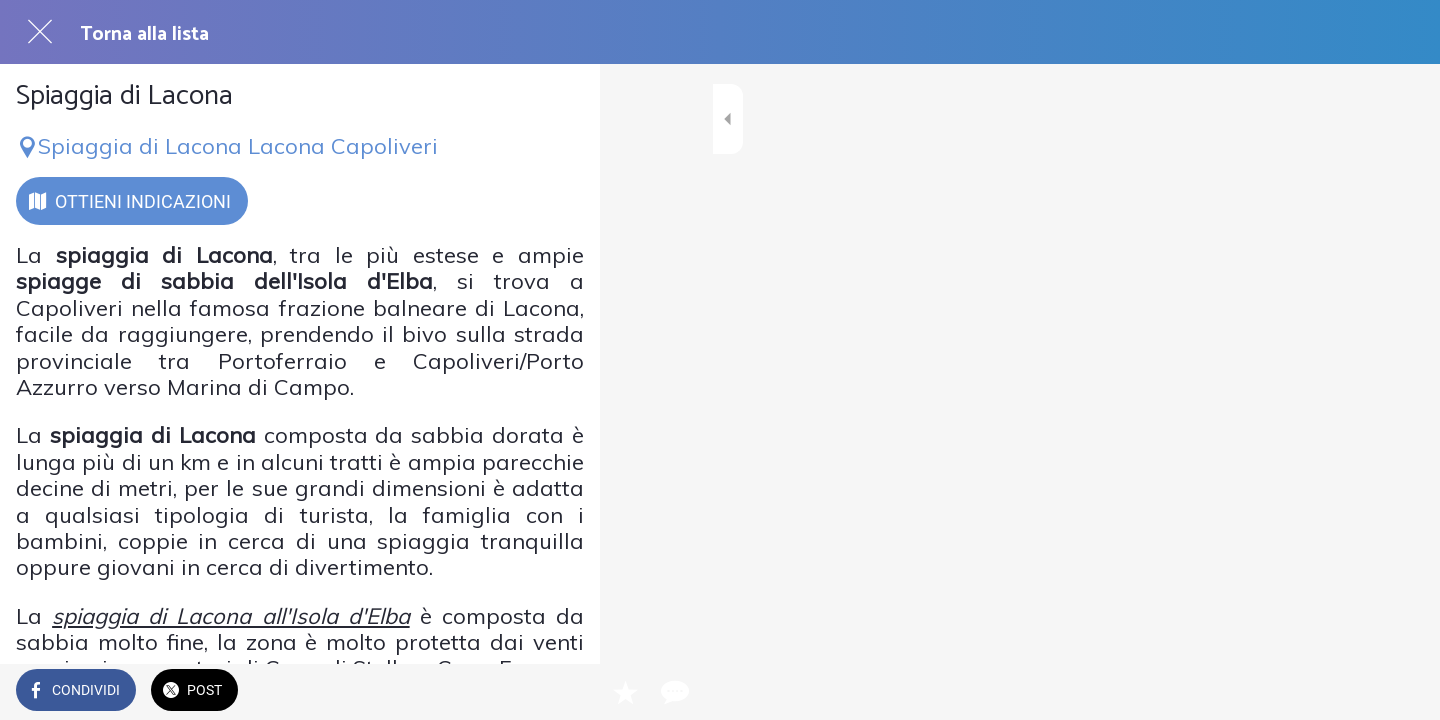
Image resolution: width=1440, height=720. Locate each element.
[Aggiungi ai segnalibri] (512, 692)
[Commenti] (560, 692)
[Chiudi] (40, 32)
